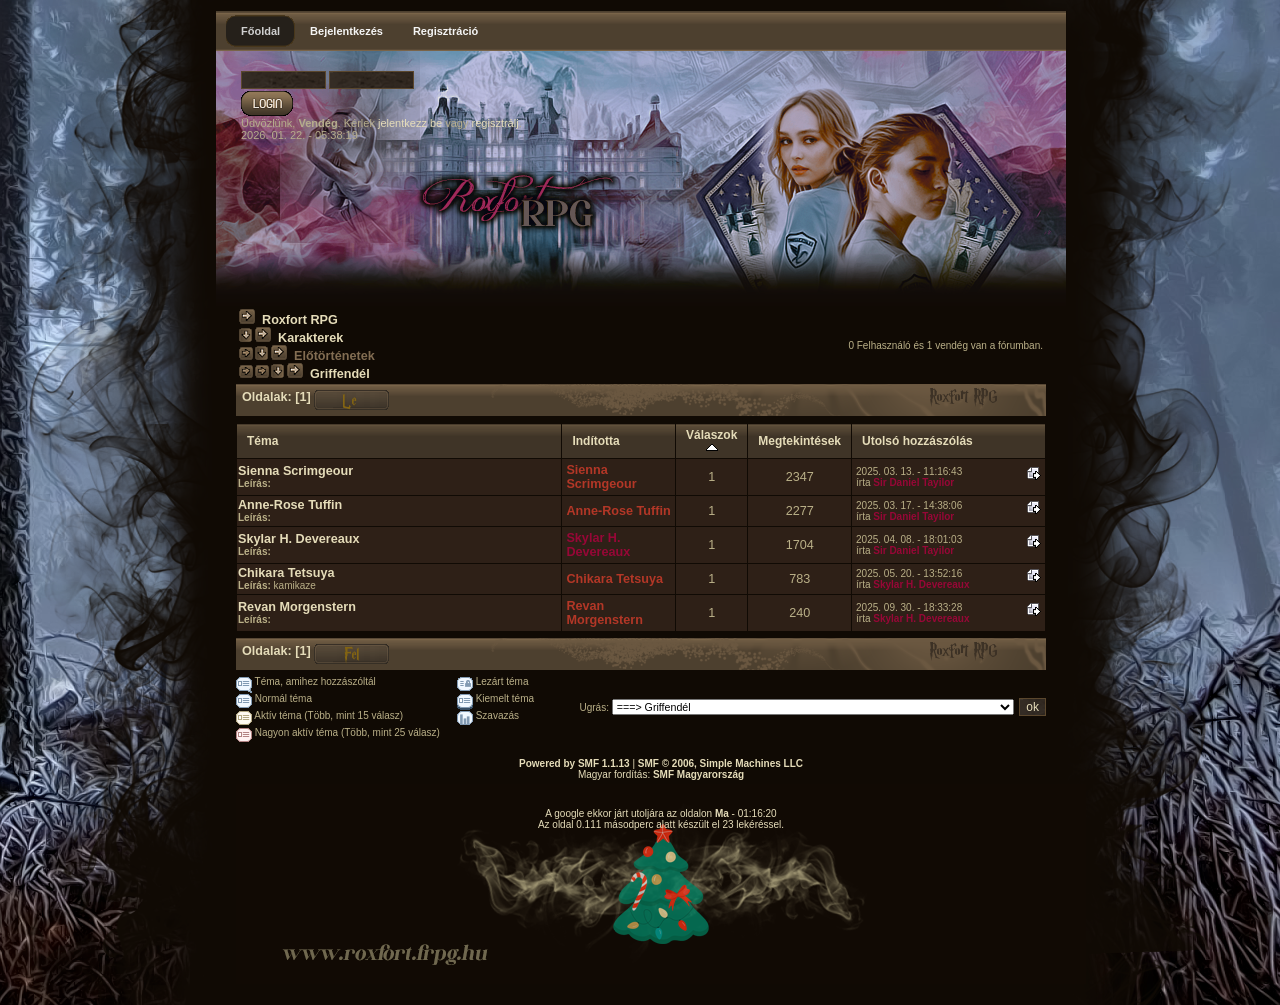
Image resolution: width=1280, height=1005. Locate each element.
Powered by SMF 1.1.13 (574, 763)
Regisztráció (445, 31)
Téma (262, 441)
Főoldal (260, 31)
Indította (595, 441)
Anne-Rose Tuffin (290, 505)
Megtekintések (799, 441)
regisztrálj (495, 123)
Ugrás (593, 707)
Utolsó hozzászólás (917, 441)
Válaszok (711, 441)
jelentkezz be (410, 123)
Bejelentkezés (346, 31)
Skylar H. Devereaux (298, 539)
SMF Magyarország (698, 774)
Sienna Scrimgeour (295, 471)
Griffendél (340, 374)
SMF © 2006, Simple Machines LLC (720, 763)
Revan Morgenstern (297, 607)
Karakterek (310, 338)
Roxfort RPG (300, 320)
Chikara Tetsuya (286, 573)
